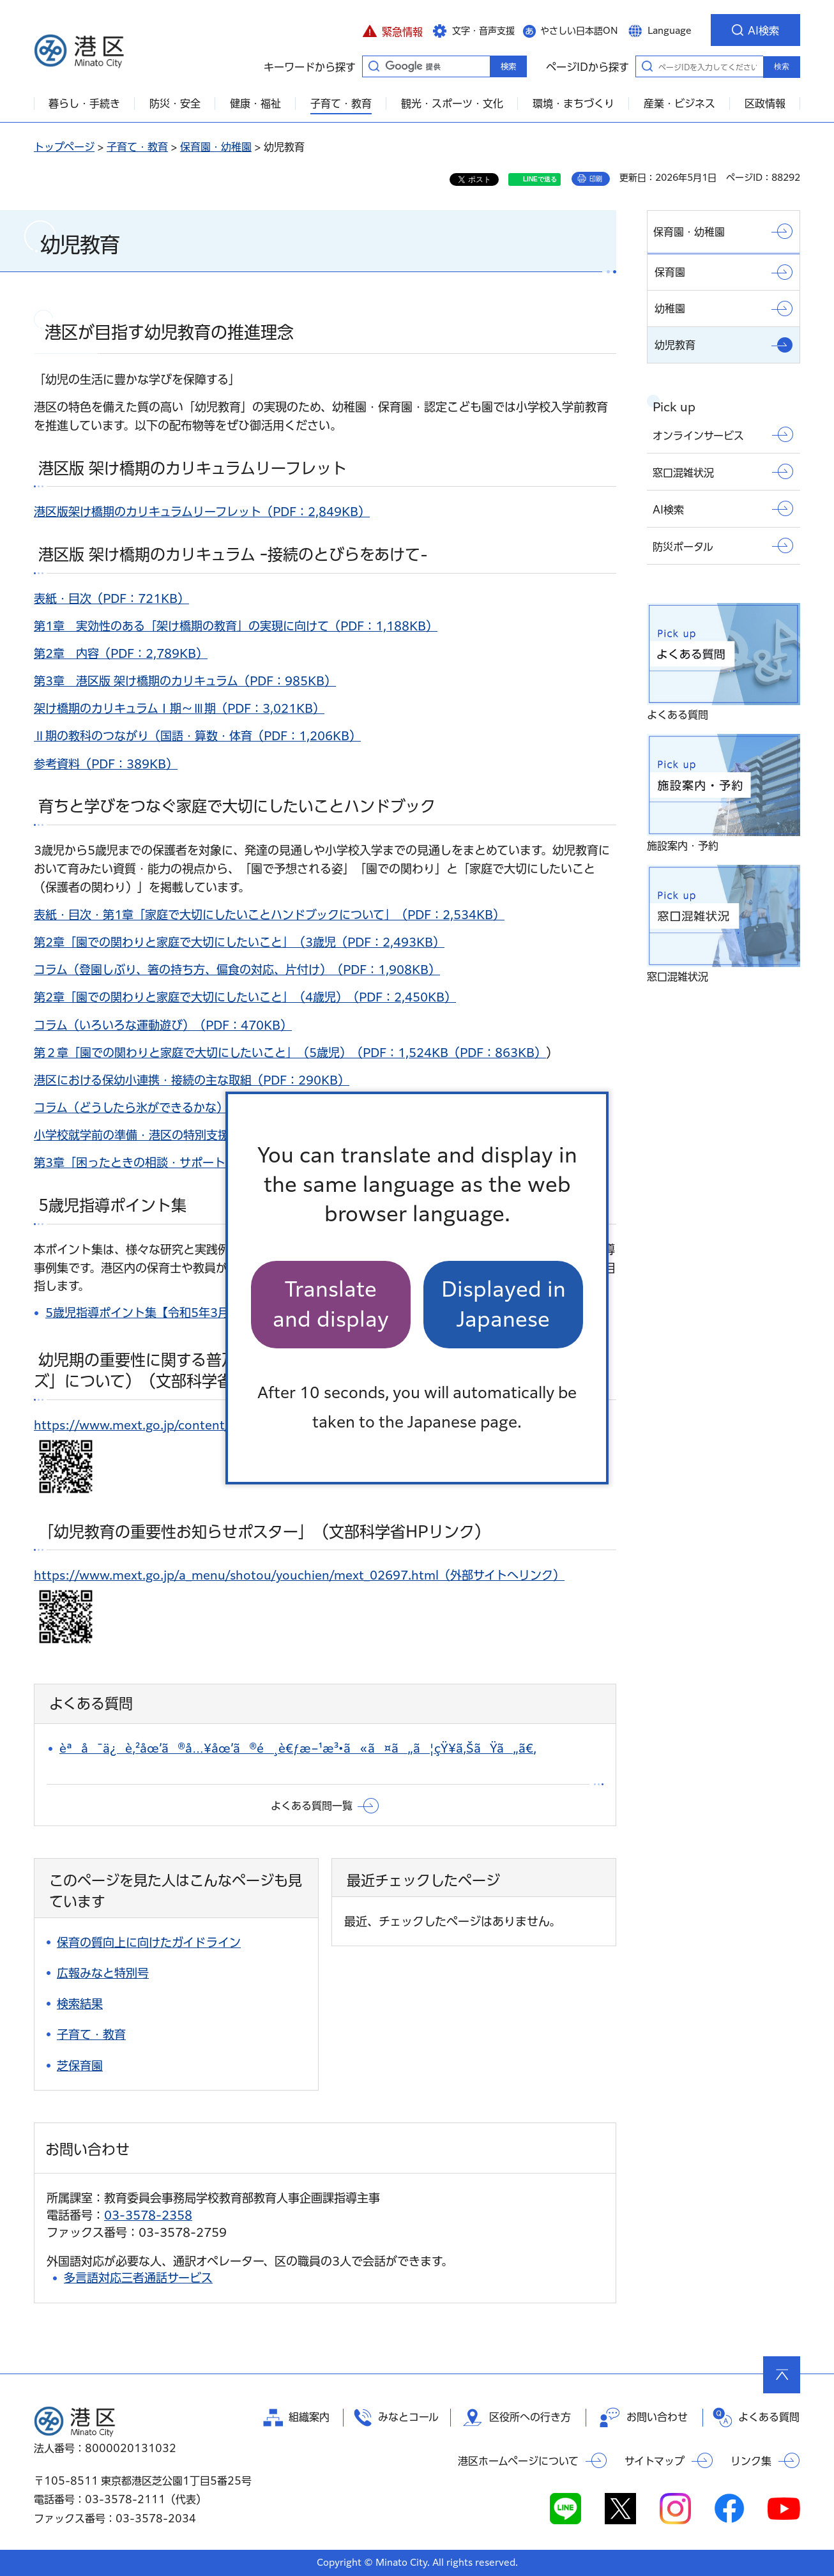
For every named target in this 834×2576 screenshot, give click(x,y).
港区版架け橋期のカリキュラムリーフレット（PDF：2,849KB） (202, 511)
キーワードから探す (373, 66)
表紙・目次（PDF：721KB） (111, 598)
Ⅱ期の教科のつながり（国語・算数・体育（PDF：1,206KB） (197, 736)
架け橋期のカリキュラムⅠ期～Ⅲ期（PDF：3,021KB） (179, 708)
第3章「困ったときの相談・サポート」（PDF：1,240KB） (189, 1162)
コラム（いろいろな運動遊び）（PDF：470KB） (163, 1025)
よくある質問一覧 (312, 1806)
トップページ (64, 147)
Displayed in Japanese (503, 1304)
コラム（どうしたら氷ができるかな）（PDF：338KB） (180, 1107)
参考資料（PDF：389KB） (106, 764)
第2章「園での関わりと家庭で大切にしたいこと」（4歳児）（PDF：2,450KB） (245, 997)
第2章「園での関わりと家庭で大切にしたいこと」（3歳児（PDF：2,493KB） (239, 942)
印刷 (595, 179)
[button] (392, 30)
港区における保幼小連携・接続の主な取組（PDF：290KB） (191, 1080)
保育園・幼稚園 (216, 147)
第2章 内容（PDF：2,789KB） (121, 653)
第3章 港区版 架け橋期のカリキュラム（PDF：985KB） (185, 681)
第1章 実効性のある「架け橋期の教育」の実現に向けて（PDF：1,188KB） (235, 626)
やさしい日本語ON (579, 30)
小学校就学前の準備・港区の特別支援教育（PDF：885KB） (192, 1135)
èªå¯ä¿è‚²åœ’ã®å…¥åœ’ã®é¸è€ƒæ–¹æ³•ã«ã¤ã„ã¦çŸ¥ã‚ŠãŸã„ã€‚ (297, 1748)
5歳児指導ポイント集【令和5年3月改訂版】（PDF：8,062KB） (214, 1312)
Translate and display (331, 1304)
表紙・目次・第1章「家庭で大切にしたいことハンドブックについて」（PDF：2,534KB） (269, 914)
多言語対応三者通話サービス (138, 2277)
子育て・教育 (137, 147)
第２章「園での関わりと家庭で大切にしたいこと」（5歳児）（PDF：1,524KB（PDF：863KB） (290, 1052)
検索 (781, 66)
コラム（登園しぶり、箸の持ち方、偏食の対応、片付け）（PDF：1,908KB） (237, 969)
